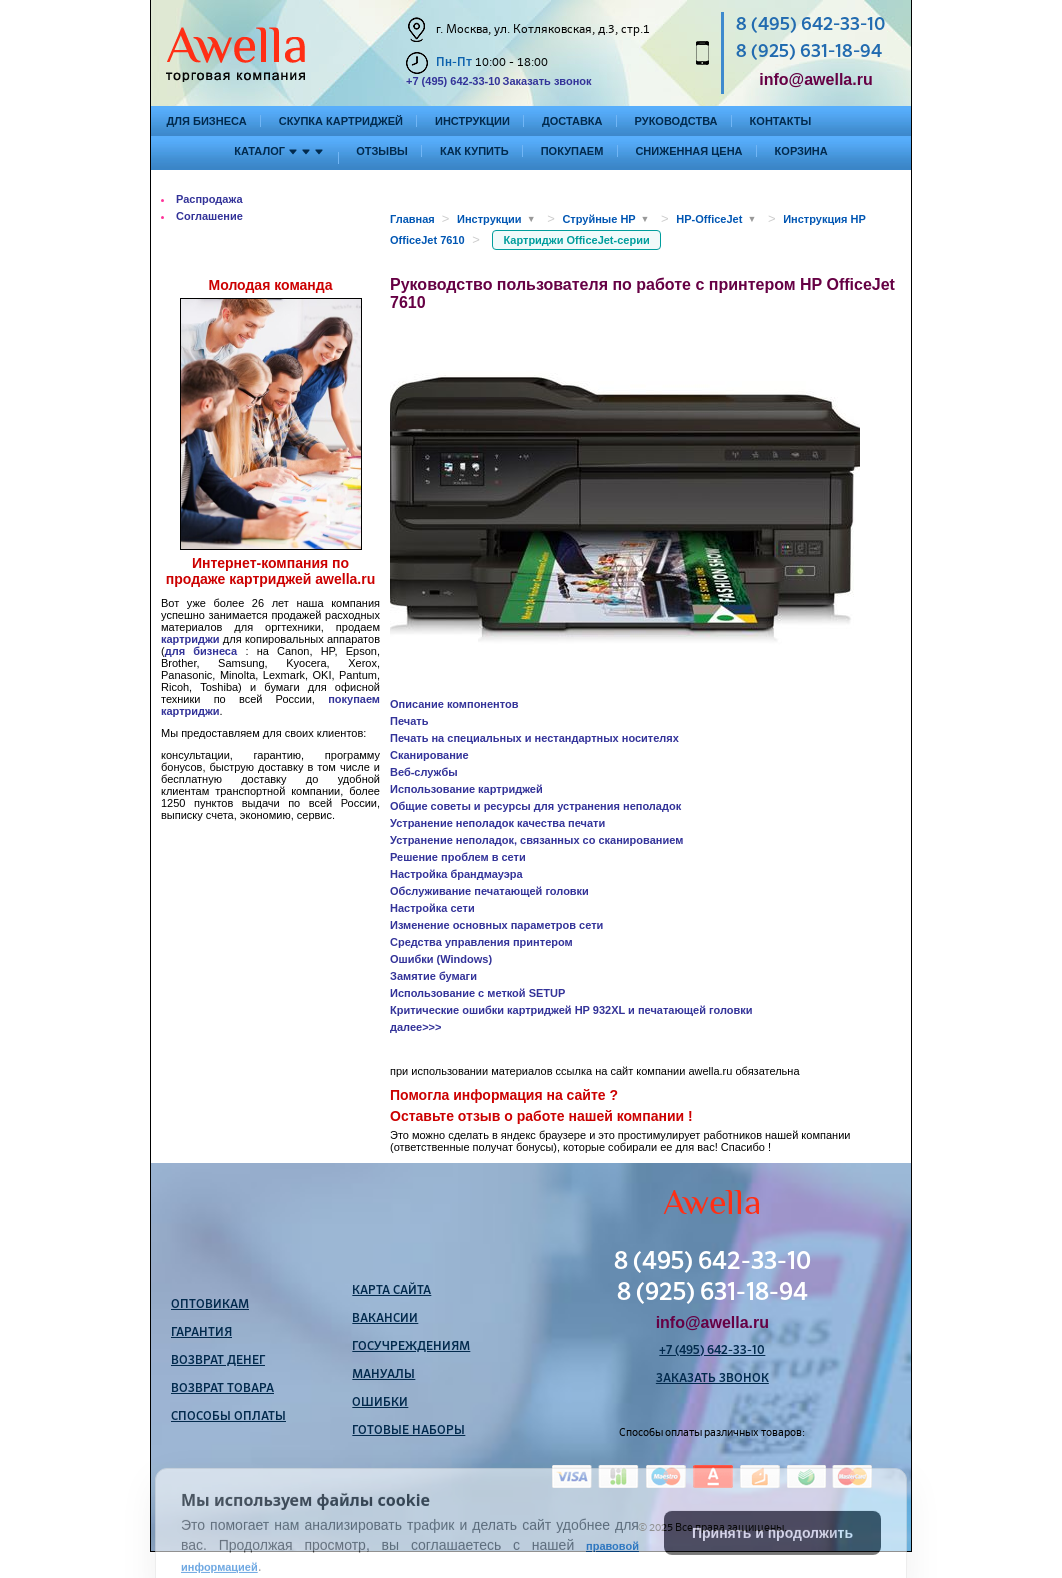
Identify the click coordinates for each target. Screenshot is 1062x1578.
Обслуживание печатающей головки (489, 891)
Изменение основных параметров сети (496, 925)
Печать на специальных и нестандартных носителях (534, 738)
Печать (409, 721)
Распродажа (209, 199)
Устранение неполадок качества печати (497, 823)
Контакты (781, 121)
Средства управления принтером (481, 942)
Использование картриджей (466, 789)
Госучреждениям (411, 1347)
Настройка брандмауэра (456, 874)
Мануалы (383, 1375)
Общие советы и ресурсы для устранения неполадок (535, 806)
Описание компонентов (454, 704)
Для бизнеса (207, 121)
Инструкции (472, 121)
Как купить (474, 151)
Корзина (801, 151)
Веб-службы (424, 772)
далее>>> (415, 1027)
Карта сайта (391, 1291)
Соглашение (209, 216)
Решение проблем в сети (458, 857)
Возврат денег (218, 1361)
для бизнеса (201, 651)
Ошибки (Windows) (441, 959)
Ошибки (380, 1403)
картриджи (190, 639)
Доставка (572, 121)
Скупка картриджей (341, 121)
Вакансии (385, 1319)
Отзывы (382, 151)
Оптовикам (210, 1305)
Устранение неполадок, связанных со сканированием (536, 840)
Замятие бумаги (433, 976)
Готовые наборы (408, 1431)
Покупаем (572, 151)
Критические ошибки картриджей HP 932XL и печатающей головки (571, 1010)
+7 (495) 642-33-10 (453, 81)
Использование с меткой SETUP (477, 993)
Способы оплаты (228, 1417)
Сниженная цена (688, 151)
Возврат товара (222, 1389)
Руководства (676, 121)
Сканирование (429, 755)
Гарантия (201, 1333)
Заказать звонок (546, 81)
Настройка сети (432, 908)
